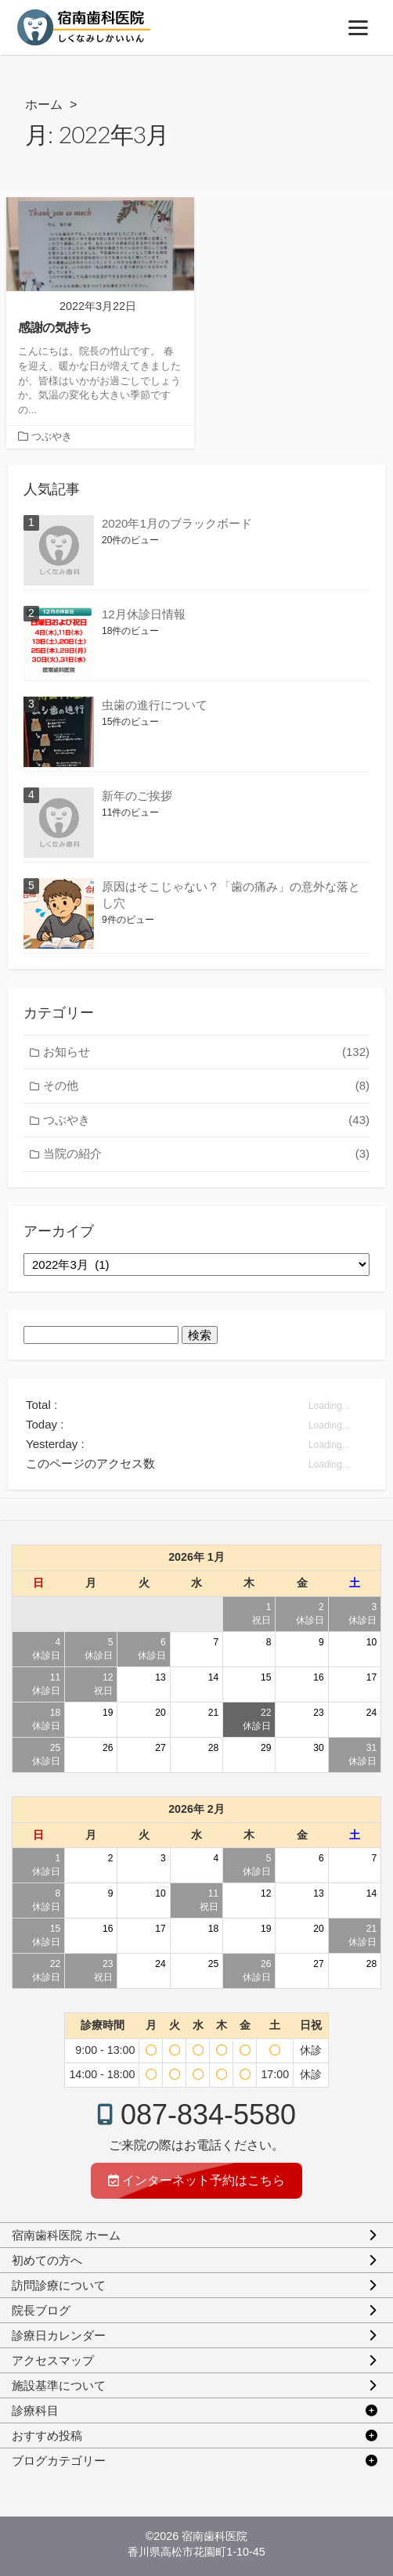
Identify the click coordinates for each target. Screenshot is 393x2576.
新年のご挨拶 (137, 795)
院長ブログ (41, 2310)
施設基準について (59, 2385)
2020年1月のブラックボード (177, 523)
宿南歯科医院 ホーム (66, 2235)
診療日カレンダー (59, 2335)
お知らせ (206, 1052)
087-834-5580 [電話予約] (208, 2115)
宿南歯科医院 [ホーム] (214, 2536)
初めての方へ (47, 2260)
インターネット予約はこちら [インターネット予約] (196, 2180)
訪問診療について (59, 2285)
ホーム (44, 104)
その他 (206, 1086)
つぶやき (51, 437)
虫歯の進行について (154, 705)
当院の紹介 (206, 1154)
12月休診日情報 (144, 614)
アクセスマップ (53, 2360)
